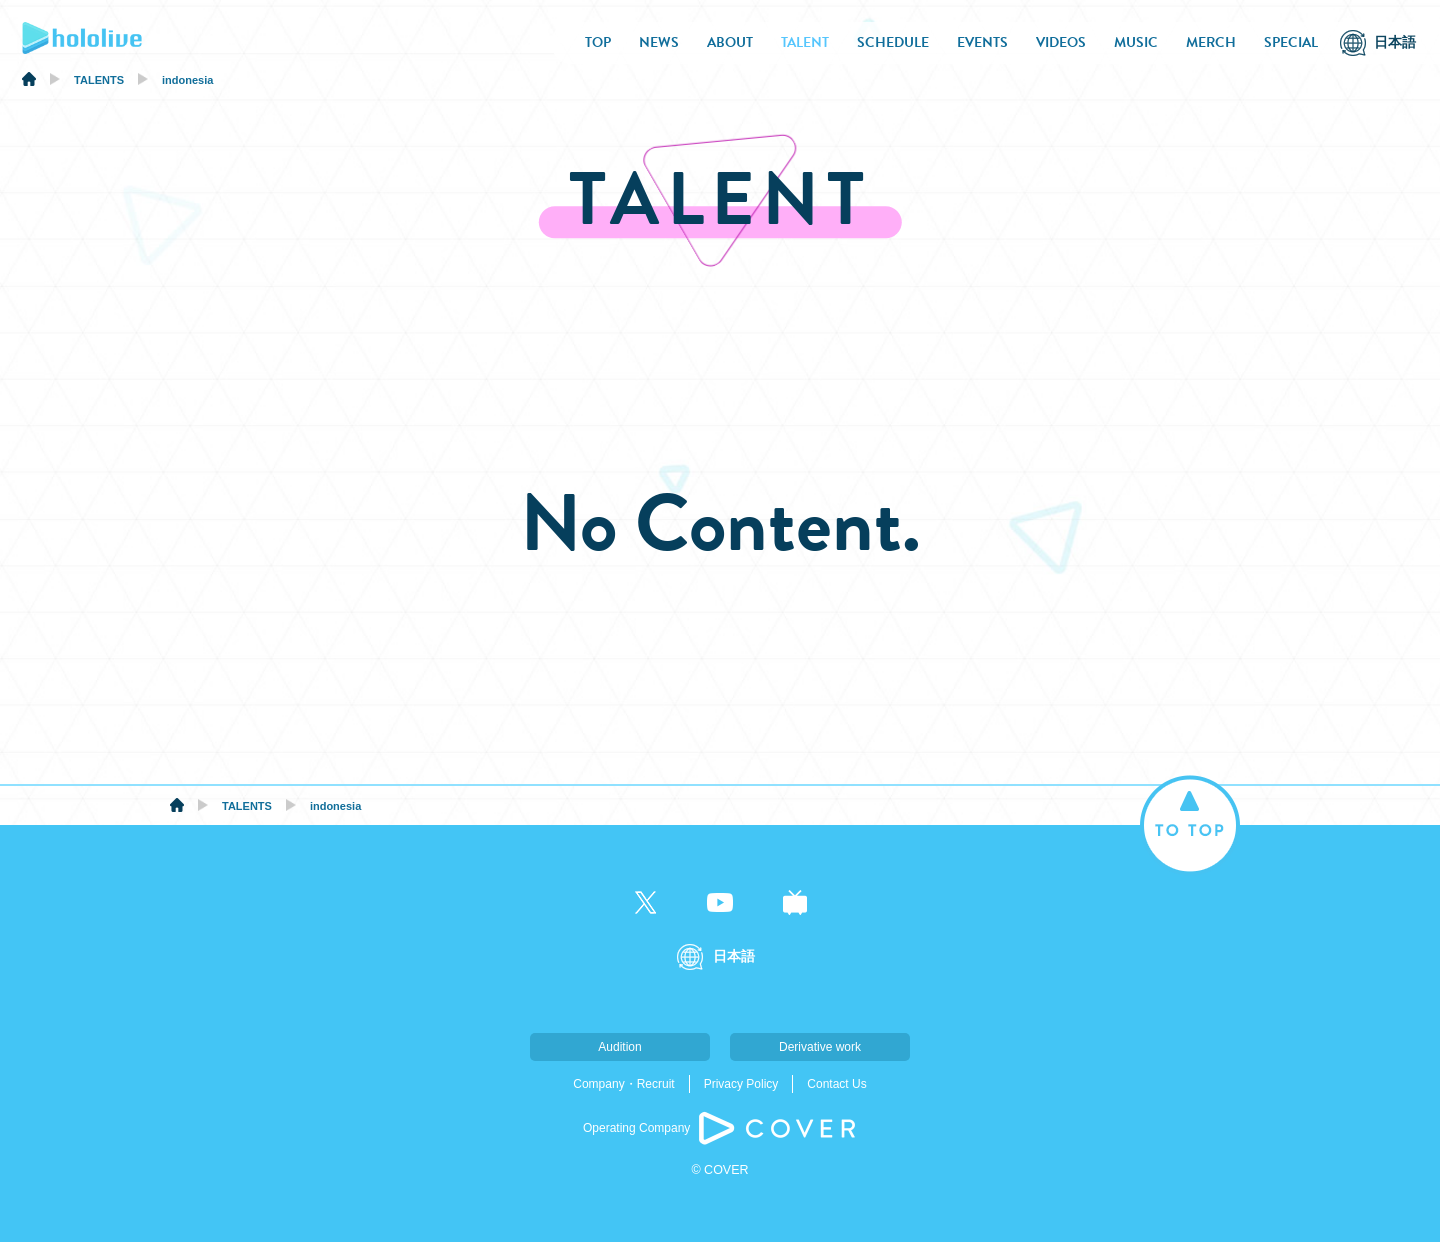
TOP (598, 42)
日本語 (1395, 42)
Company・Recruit (623, 1084)
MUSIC (1136, 42)
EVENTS (982, 42)
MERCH (1211, 42)
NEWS (659, 42)
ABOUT (730, 42)
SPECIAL (1291, 42)
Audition (619, 1047)
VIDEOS (1061, 42)
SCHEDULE (893, 42)
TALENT (805, 42)
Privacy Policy (741, 1084)
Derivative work (820, 1047)
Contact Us (836, 1084)
